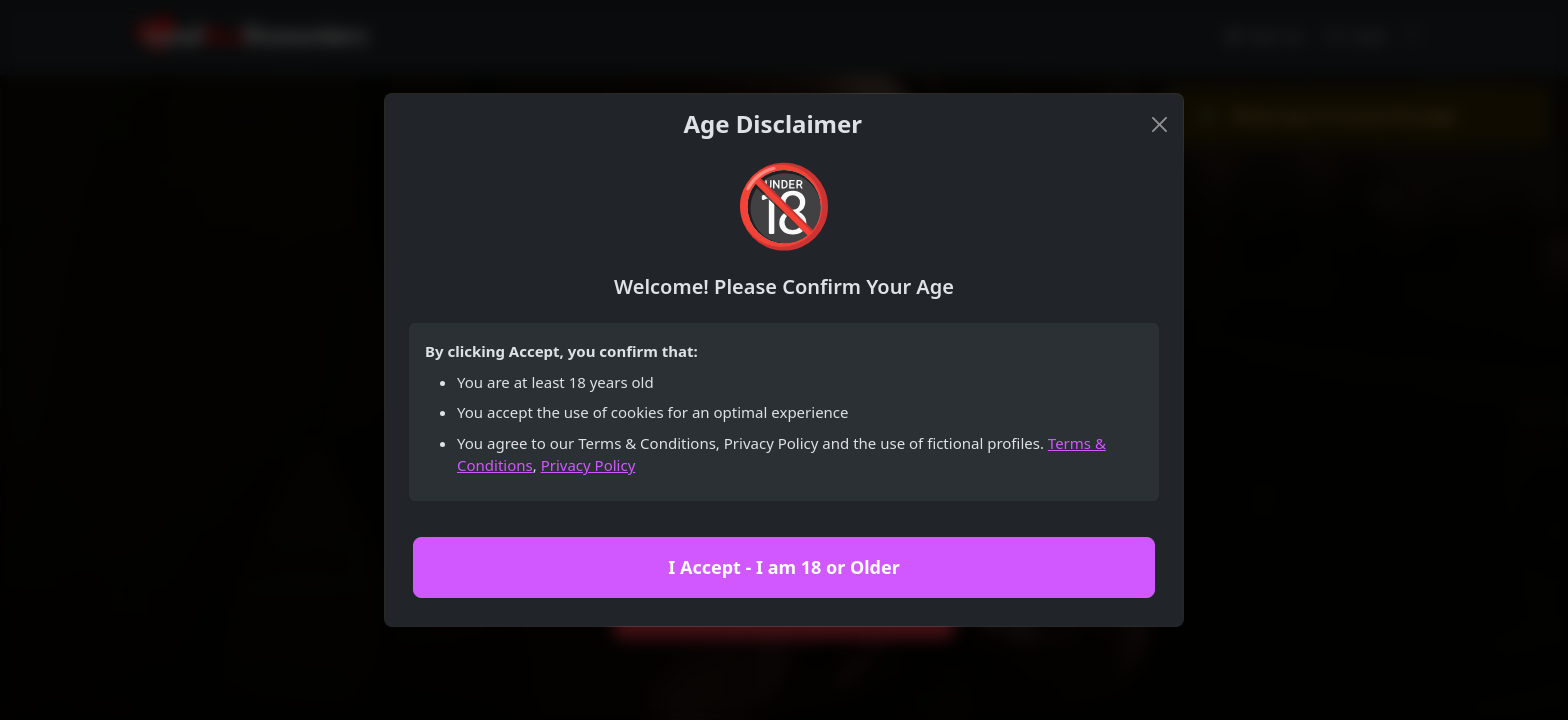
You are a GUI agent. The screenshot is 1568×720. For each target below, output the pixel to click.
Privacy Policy (588, 465)
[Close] (1159, 124)
